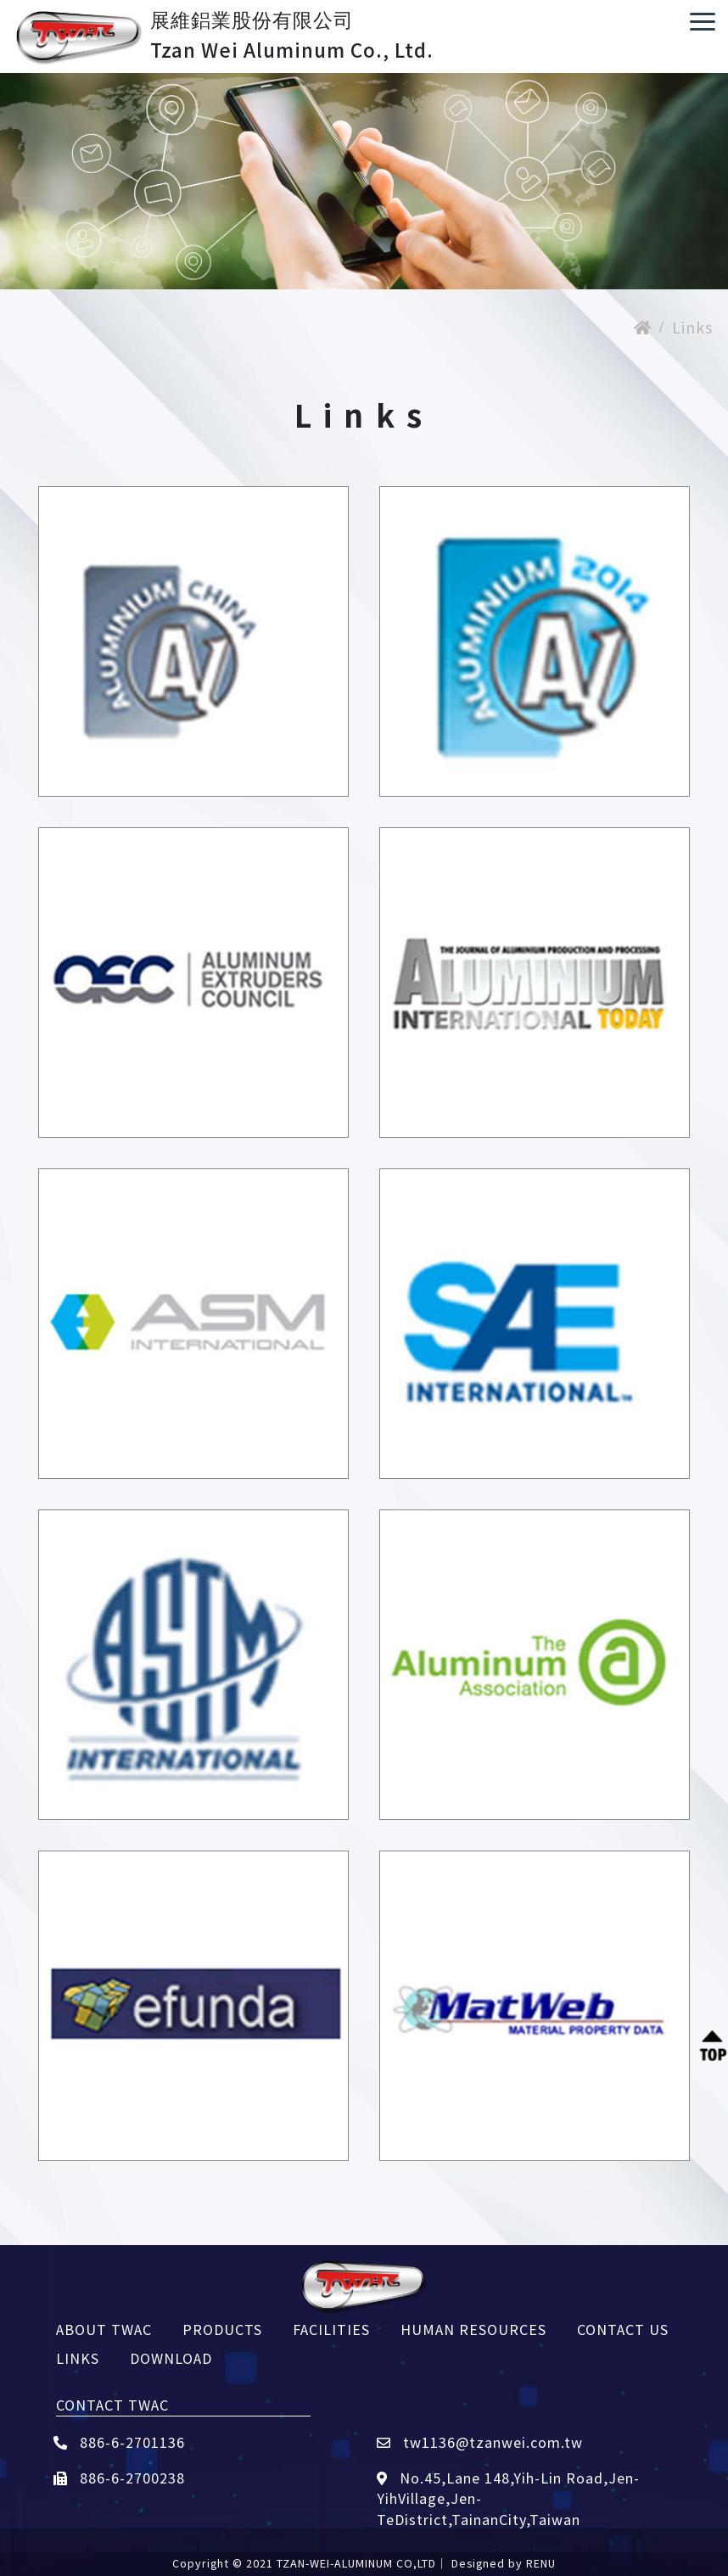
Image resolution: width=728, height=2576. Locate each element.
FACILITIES (331, 2329)
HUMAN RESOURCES (473, 2329)
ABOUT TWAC (104, 2329)
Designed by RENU (503, 2563)
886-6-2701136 (119, 2442)
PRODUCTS (222, 2329)
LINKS (77, 2358)
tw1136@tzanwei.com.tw (480, 2442)
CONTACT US (623, 2329)
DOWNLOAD (171, 2358)
